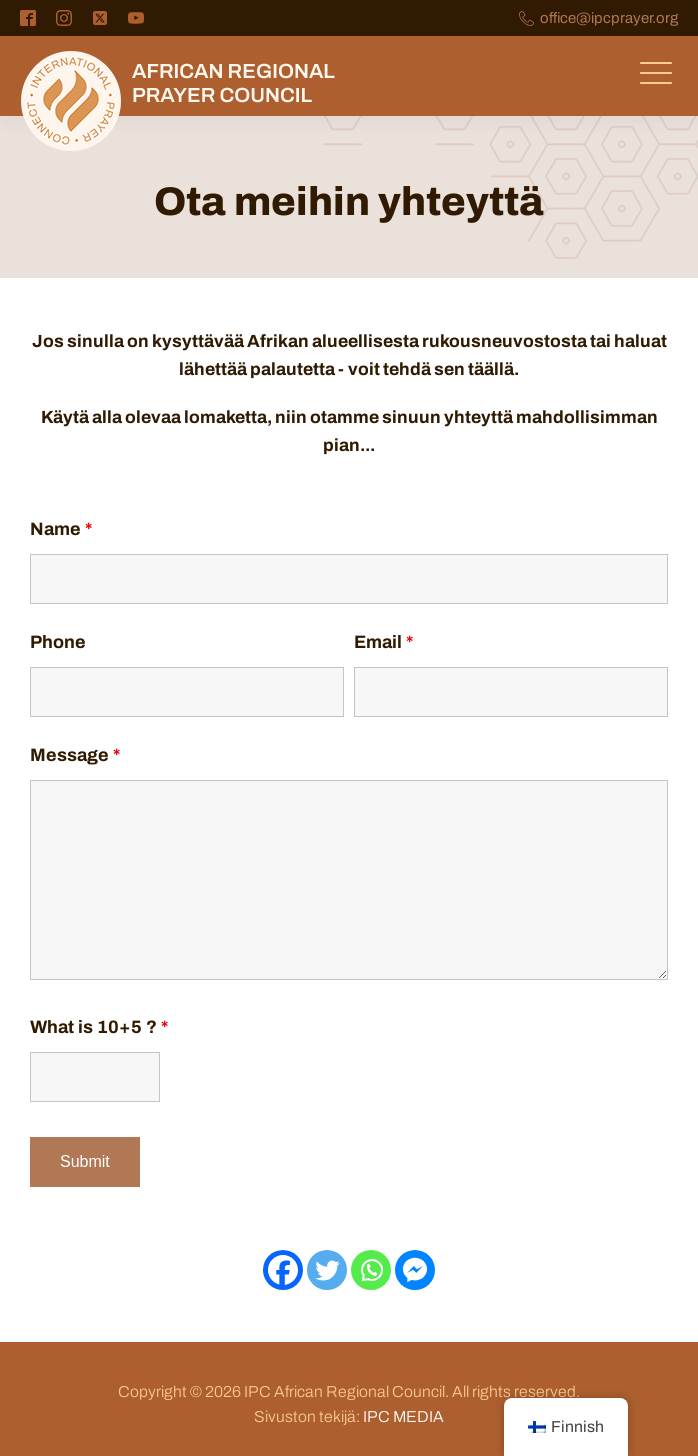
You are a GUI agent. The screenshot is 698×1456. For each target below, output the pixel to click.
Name (61, 529)
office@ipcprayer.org (609, 18)
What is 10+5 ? (99, 1027)
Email (383, 642)
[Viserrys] (327, 1270)
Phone (58, 642)
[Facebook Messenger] (415, 1270)
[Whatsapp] (371, 1270)
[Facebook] (283, 1270)
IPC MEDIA (403, 1416)
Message (75, 755)
